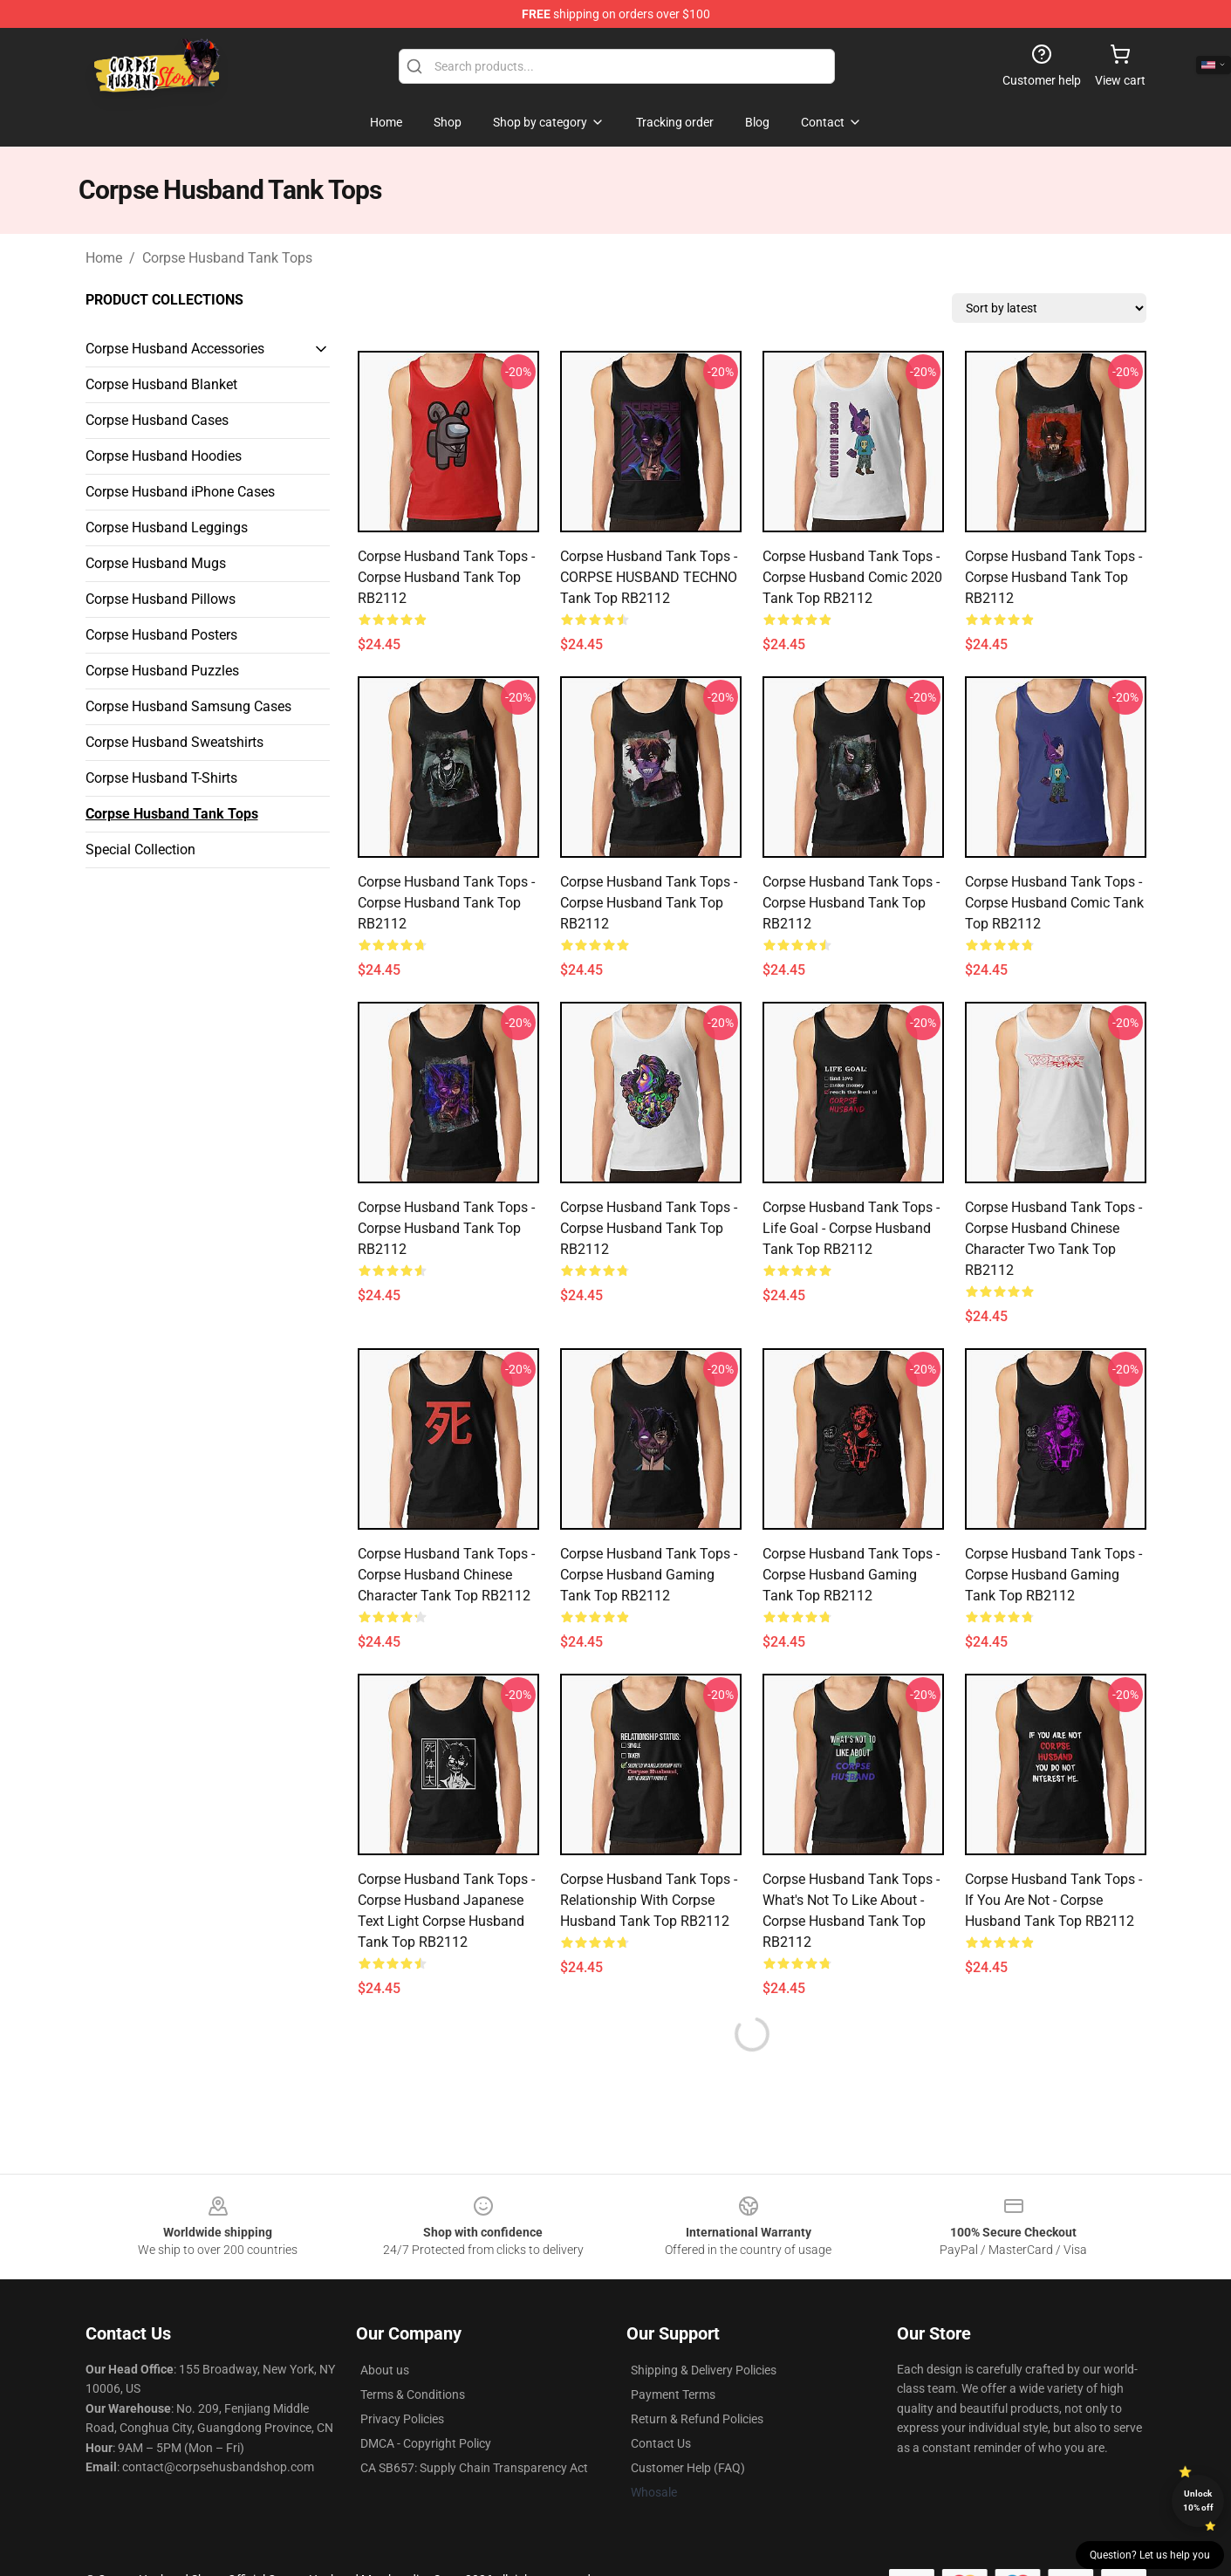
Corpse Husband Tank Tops (227, 258)
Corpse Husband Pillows (160, 599)
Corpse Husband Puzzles (162, 670)
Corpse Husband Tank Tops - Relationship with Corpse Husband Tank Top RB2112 (648, 1900)
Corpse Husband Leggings (166, 527)
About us (384, 2370)
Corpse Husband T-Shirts (161, 778)
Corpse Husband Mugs (155, 563)
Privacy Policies (402, 2419)
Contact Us (661, 2443)
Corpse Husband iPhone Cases (180, 491)
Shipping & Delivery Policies (703, 2370)
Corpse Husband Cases (157, 420)
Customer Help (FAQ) (688, 2468)
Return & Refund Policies (697, 2419)
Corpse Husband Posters (161, 635)
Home (103, 258)
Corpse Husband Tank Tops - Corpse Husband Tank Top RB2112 (446, 577)
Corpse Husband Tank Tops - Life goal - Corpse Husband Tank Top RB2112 (851, 1228)
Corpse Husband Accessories (174, 348)
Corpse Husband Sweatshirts (174, 742)
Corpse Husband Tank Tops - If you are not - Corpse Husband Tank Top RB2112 (1053, 1900)
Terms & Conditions (412, 2394)
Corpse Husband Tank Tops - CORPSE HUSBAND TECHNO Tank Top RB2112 (648, 577)
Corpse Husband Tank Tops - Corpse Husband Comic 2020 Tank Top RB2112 (852, 577)
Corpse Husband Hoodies (163, 456)
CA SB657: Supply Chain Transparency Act (474, 2468)
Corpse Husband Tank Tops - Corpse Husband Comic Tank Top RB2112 (1054, 903)
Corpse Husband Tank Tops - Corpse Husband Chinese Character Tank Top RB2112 (446, 1574)
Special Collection (140, 849)
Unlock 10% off (1198, 2500)
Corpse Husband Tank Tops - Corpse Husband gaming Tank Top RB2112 (648, 1574)
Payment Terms (673, 2394)
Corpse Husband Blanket (161, 384)
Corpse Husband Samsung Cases (188, 706)
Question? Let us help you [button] (1150, 2555)
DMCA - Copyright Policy (425, 2443)
